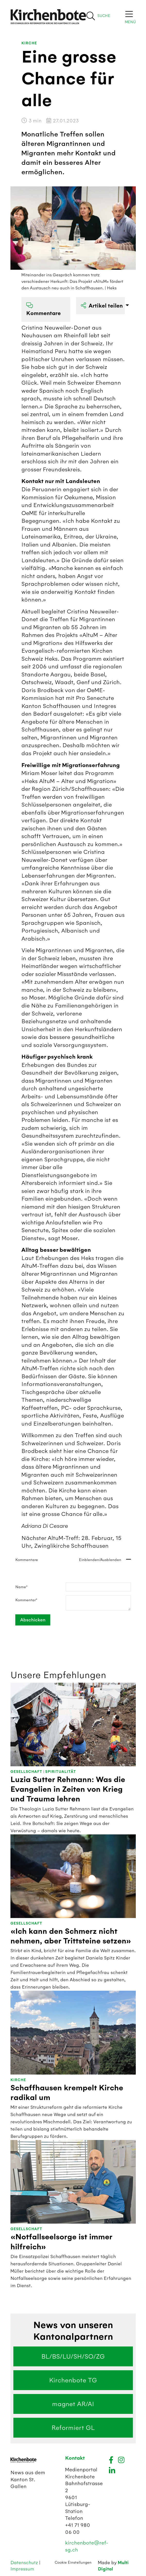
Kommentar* (26, 1600)
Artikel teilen (102, 305)
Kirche (29, 43)
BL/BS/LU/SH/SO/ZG (73, 2356)
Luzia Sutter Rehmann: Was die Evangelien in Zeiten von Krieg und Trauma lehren (67, 1789)
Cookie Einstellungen (73, 2562)
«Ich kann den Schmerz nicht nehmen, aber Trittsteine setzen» (70, 1936)
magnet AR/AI (73, 2404)
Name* (21, 1587)
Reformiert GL (73, 2428)
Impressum (22, 2569)
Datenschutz (24, 2562)
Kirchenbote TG (73, 2380)
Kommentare (43, 309)
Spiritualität (60, 1771)
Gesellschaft (26, 1771)
